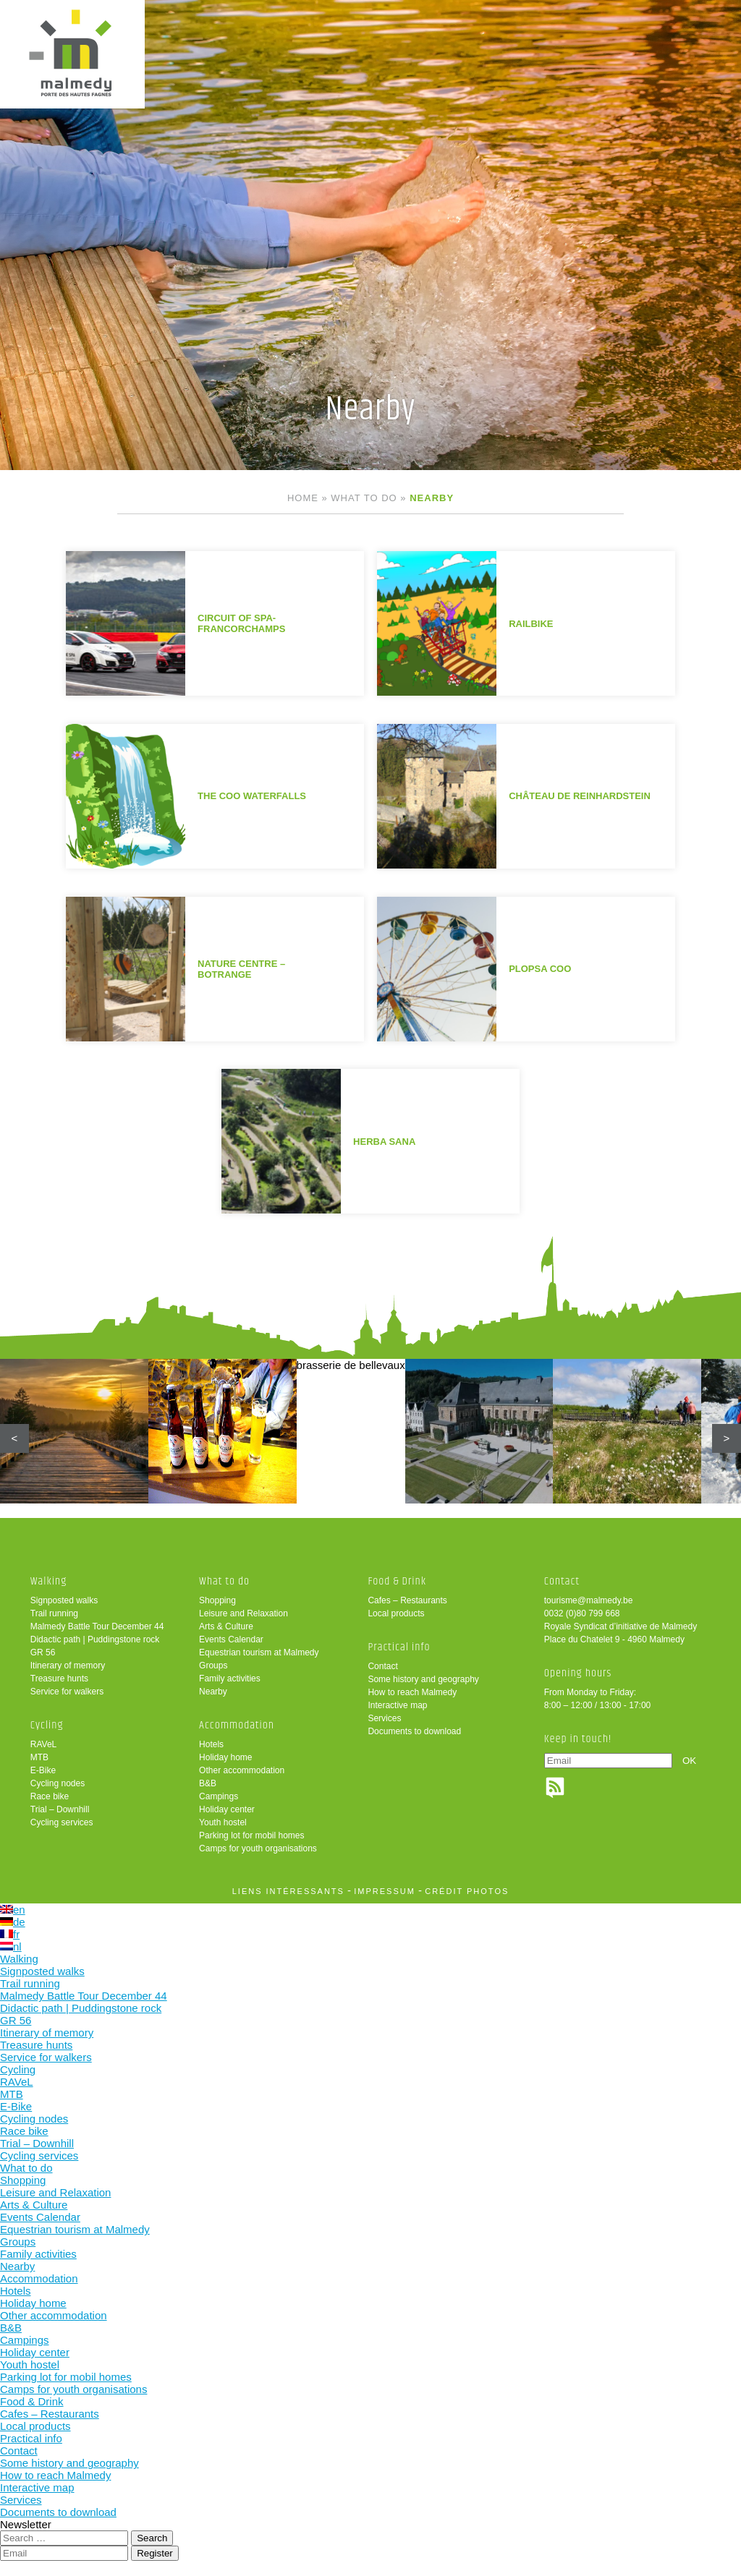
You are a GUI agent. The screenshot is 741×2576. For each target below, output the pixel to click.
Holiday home (225, 1757)
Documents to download (414, 1731)
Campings (218, 1796)
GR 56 (43, 1652)
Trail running (54, 1613)
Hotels (211, 1744)
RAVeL (43, 1744)
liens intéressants (288, 1891)
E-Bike (43, 1770)
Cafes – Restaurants (407, 1600)
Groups (213, 1665)
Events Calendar (231, 1639)
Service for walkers (66, 1691)
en (12, 1909)
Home (302, 497)
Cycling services (61, 1822)
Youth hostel (223, 1822)
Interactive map (397, 1705)
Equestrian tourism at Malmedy (258, 1652)
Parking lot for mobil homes (251, 1835)
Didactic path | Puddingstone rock (95, 1639)
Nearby (213, 1691)
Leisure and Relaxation (243, 1613)
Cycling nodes (57, 1783)
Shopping (217, 1600)
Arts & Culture (226, 1626)
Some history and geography (423, 1679)
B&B (207, 1783)
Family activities (230, 1678)
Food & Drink (397, 1581)
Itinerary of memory (67, 1665)
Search (152, 2538)
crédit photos (467, 1891)
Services (384, 1718)
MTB (39, 1757)
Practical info (399, 1647)
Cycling (47, 1725)
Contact (382, 1666)
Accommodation (236, 1725)
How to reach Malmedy (412, 1692)
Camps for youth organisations (258, 1848)
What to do (364, 497)
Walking (48, 1581)
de (12, 1922)
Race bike (49, 1796)
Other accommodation (241, 1770)
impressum (384, 1891)
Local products (396, 1613)
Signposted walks (64, 1600)
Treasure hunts (59, 1678)
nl (11, 1946)
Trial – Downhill (60, 1809)
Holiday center (227, 1809)
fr (10, 1934)
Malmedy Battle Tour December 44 (97, 1626)
